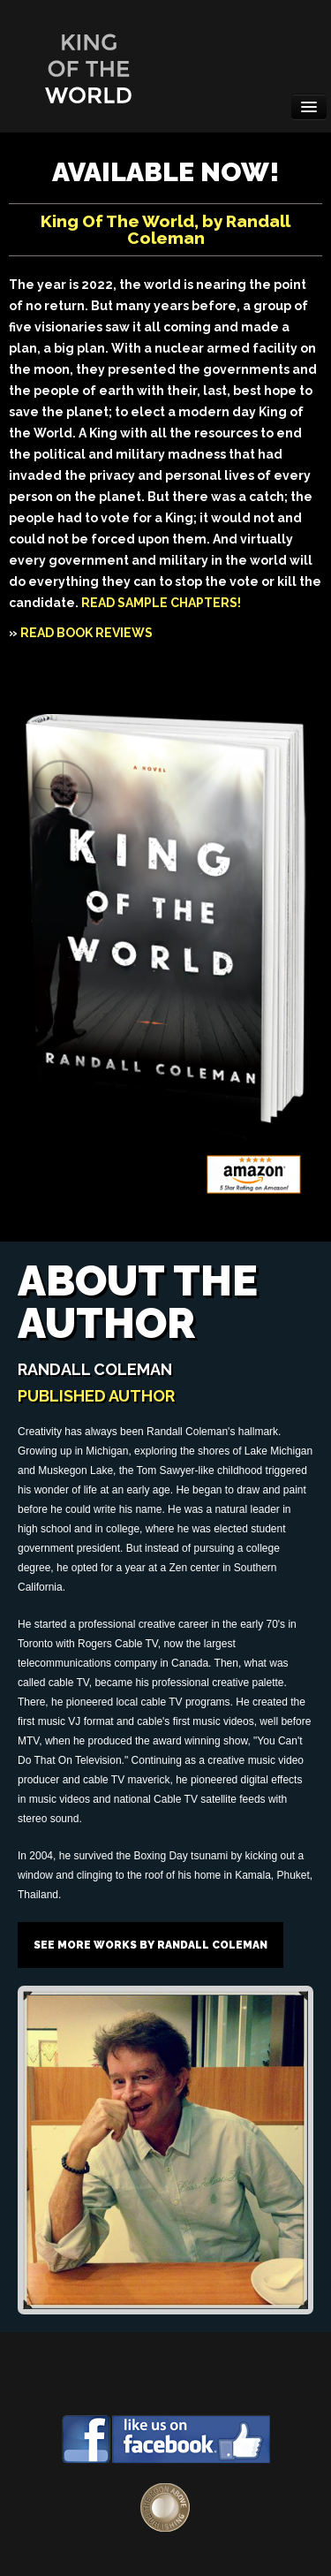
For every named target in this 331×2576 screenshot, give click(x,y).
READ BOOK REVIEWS (86, 633)
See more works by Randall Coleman (150, 1945)
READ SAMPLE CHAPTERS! (161, 603)
